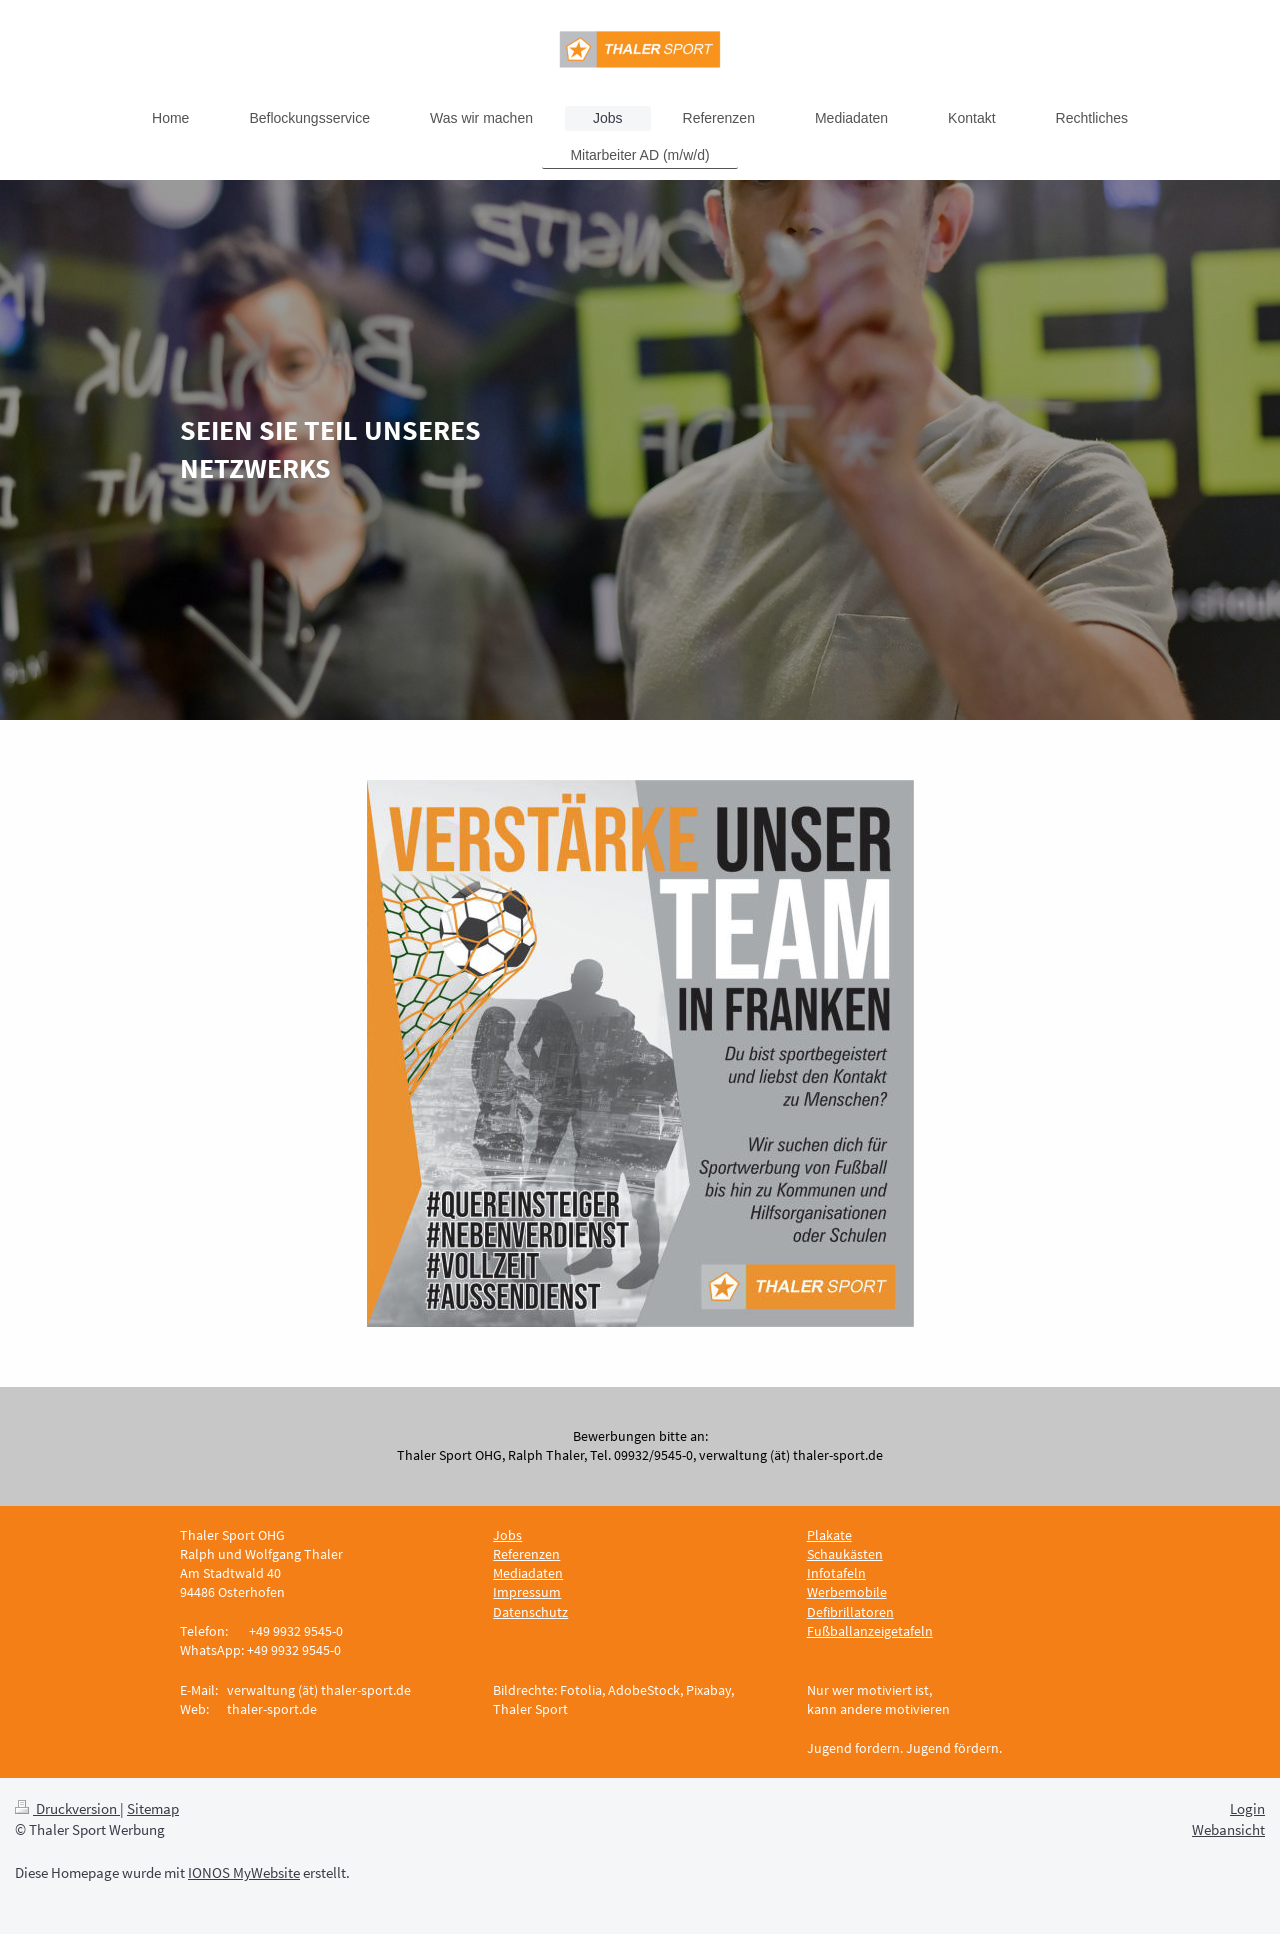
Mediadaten (528, 1573)
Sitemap (153, 1808)
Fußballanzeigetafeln (870, 1631)
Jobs (507, 1535)
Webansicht (1228, 1829)
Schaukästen (845, 1554)
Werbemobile (847, 1592)
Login (1247, 1808)
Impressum (527, 1592)
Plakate (829, 1535)
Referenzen (526, 1554)
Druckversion (67, 1808)
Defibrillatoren (850, 1612)
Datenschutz (530, 1612)
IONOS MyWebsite (244, 1872)
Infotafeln (836, 1573)
